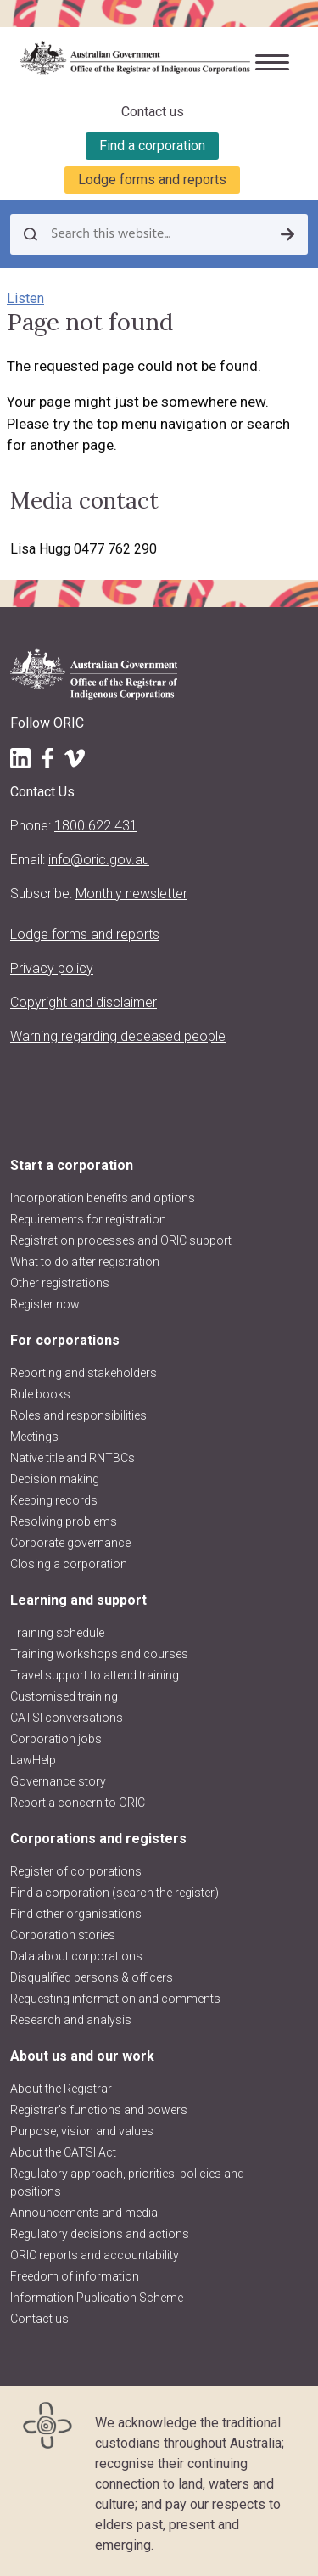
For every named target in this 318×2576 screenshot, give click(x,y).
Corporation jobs (56, 1739)
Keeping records (54, 1500)
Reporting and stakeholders (83, 1373)
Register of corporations (76, 1871)
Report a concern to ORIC (77, 1802)
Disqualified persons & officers (91, 1977)
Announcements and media (84, 2212)
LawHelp (33, 1760)
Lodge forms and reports (152, 180)
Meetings (34, 1436)
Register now (45, 1304)
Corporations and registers (98, 1839)
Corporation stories (62, 1935)
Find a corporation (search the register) (114, 1892)
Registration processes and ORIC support (121, 1240)
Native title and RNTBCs (72, 1458)
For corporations (65, 1340)
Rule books (40, 1394)
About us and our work (82, 2056)
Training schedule (57, 1633)
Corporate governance (70, 1543)
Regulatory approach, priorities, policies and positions (127, 2182)
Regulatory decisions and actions (99, 2234)
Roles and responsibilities (78, 1415)
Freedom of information (74, 2276)
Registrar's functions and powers (98, 2110)
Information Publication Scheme (96, 2297)
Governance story (58, 1781)
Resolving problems (63, 1521)
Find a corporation (152, 146)
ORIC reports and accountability (94, 2255)
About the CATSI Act (63, 2152)
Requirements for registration (88, 1219)
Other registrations (59, 1283)
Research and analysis (70, 2020)
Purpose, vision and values (81, 2131)
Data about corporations (76, 1956)
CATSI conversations (66, 1717)
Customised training (64, 1696)
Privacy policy (51, 968)
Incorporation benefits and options (102, 1198)
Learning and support (78, 1600)
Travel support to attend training (94, 1675)
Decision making (54, 1479)
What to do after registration (84, 1261)
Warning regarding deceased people (118, 1036)
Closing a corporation (68, 1564)
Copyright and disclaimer (83, 1002)
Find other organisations (76, 1914)
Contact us (152, 112)
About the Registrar (61, 2088)
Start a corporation (71, 1165)
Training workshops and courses (99, 1654)
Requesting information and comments (115, 1998)
